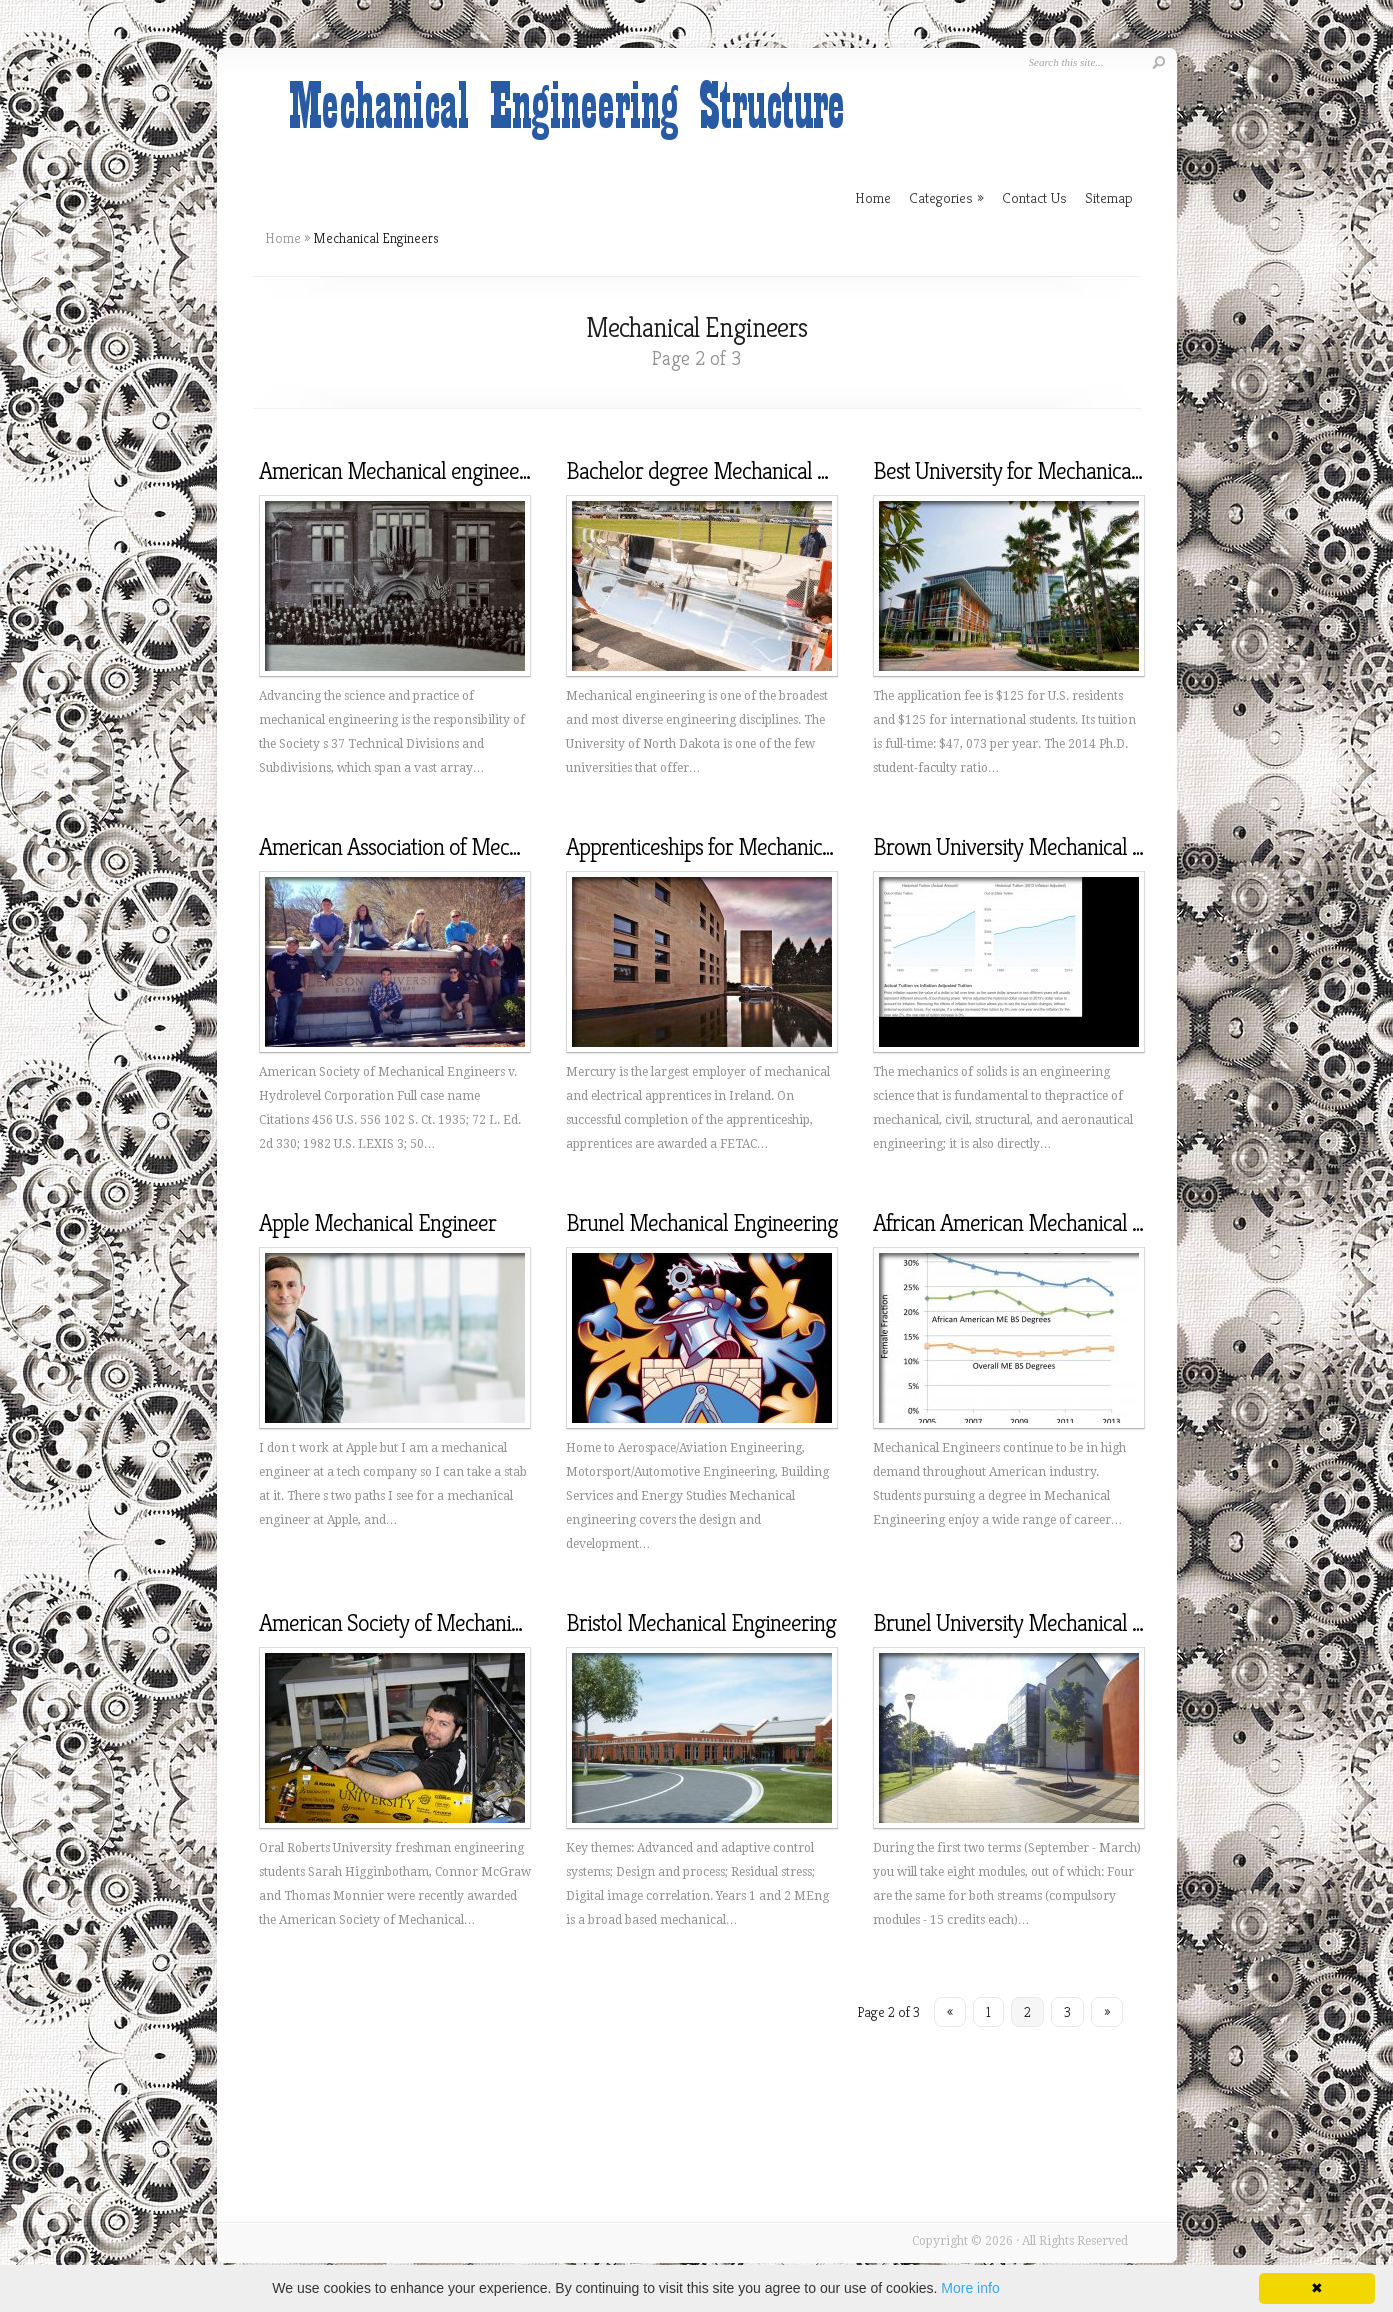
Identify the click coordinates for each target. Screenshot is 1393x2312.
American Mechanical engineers (397, 471)
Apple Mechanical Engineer (377, 1223)
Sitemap (1109, 197)
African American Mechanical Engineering (1055, 1223)
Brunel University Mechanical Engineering (1055, 1623)
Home (283, 238)
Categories (946, 197)
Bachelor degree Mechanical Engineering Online (774, 471)
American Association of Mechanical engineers (459, 847)
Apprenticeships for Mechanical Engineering (756, 847)
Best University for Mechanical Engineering (1059, 471)
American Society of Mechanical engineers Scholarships (498, 1623)
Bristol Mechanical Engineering (701, 1623)
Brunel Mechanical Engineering (702, 1223)
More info (970, 2288)
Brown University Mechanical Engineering (1055, 847)
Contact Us (1034, 197)
